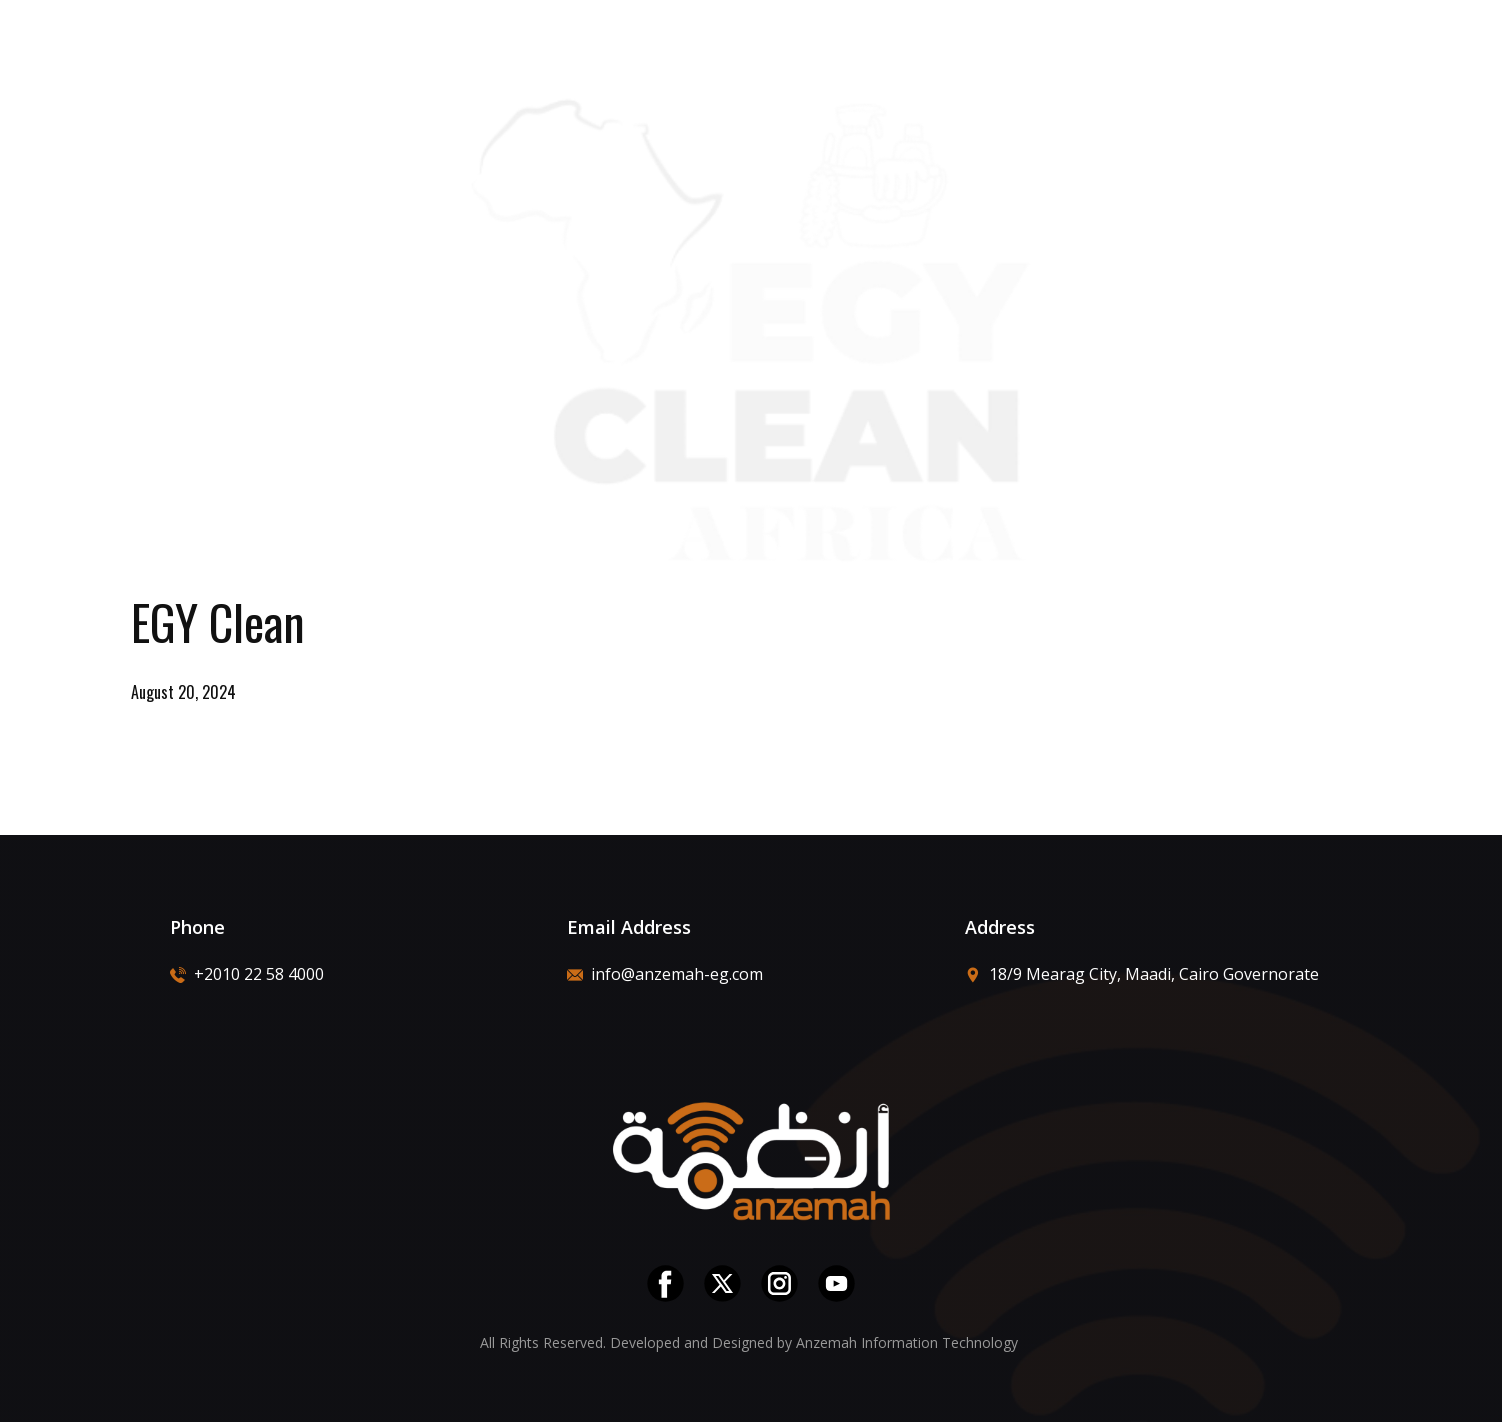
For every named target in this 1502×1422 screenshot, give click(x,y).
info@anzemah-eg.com (665, 974)
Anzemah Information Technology (909, 1342)
